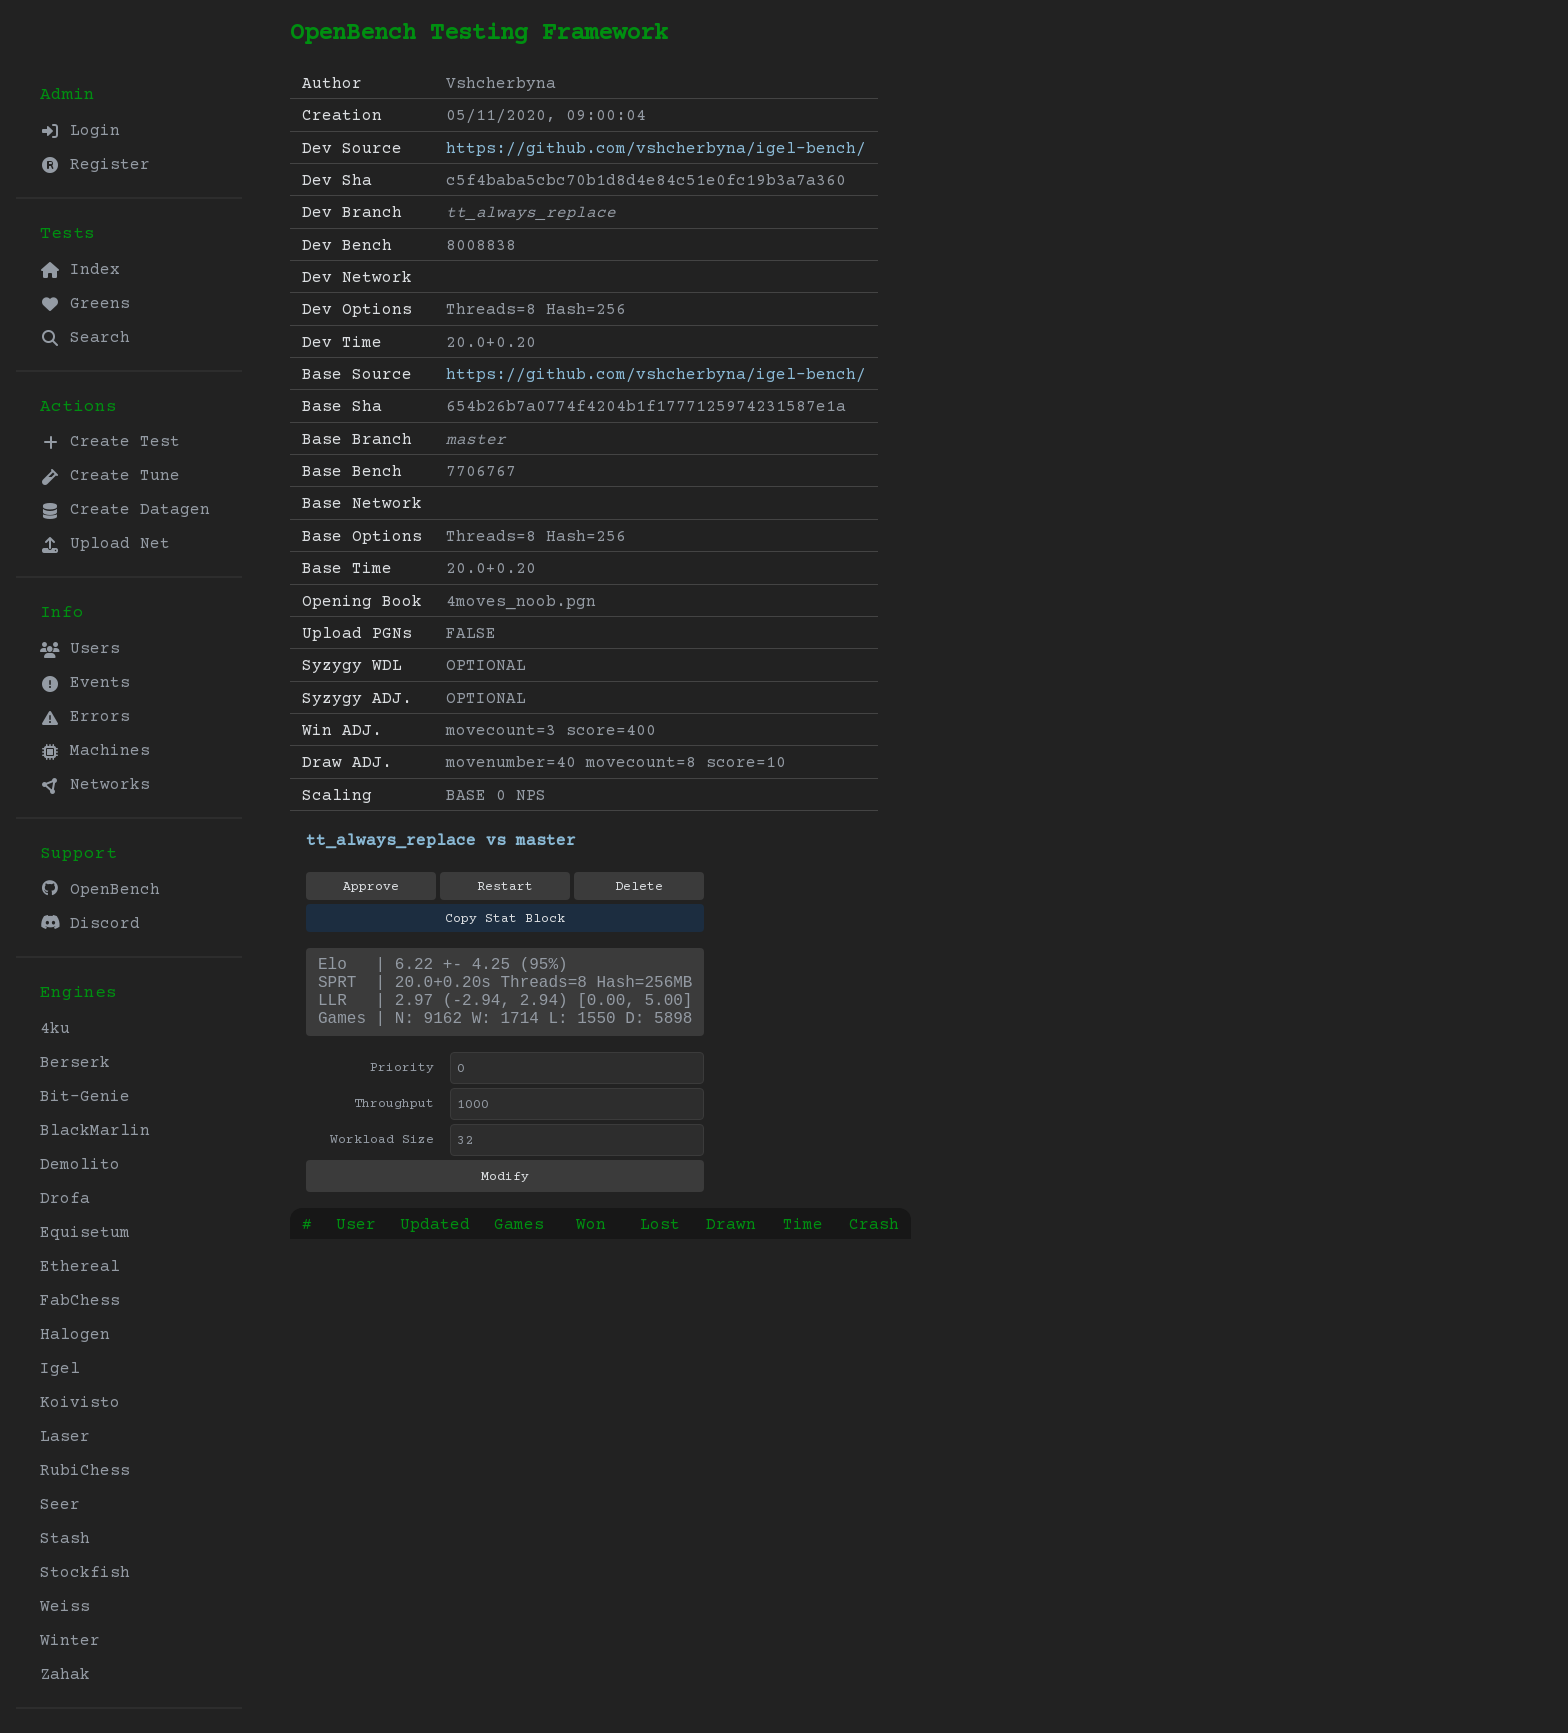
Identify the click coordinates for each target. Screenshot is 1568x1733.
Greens (85, 304)
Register (95, 165)
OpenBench (100, 889)
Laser (65, 1437)
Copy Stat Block (505, 919)
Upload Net (105, 544)
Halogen (75, 1335)
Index (80, 270)
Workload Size (382, 1156)
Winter (70, 1641)
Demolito (80, 1165)
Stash (65, 1539)
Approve (371, 887)
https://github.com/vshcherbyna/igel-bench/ (656, 149)
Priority (402, 1084)
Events (85, 683)
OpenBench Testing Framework (479, 33)
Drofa (65, 1199)
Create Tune (110, 476)
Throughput (394, 1120)
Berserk (75, 1063)
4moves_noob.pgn (521, 602)
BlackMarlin (95, 1131)
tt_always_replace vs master (441, 841)
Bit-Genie (85, 1097)
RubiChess (85, 1471)
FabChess (80, 1301)
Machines (95, 751)
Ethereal (80, 1267)
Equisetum (85, 1233)
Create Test (110, 442)
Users (80, 649)
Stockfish (85, 1573)
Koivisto (80, 1403)
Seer (60, 1505)
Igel (60, 1369)
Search (85, 338)
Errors (85, 717)
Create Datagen (125, 510)
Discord (90, 923)
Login (80, 131)
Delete (639, 887)
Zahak (65, 1675)
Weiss (65, 1607)
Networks (95, 785)
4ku (55, 1029)
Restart (505, 887)
